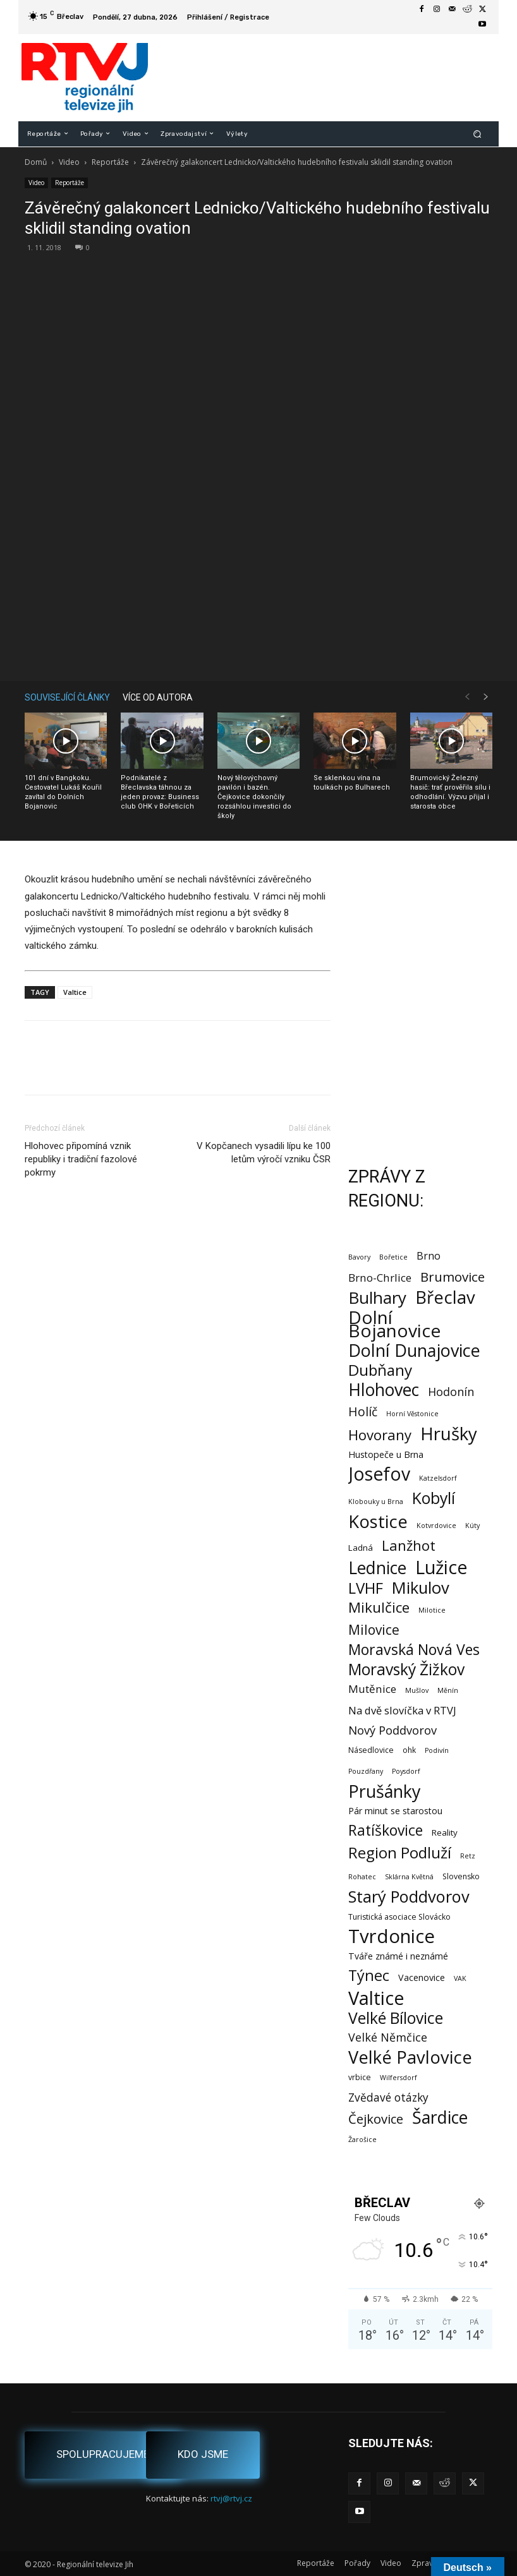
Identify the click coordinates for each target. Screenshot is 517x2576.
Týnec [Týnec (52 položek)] (368, 1975)
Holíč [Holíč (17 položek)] (362, 1411)
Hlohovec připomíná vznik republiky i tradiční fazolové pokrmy (81, 1159)
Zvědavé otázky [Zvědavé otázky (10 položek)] (388, 2097)
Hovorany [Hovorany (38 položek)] (379, 1434)
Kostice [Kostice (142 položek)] (378, 1521)
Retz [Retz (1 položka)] (467, 1855)
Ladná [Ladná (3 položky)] (360, 1547)
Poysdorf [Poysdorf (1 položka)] (406, 1771)
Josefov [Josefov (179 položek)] (379, 1474)
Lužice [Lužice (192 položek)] (441, 1567)
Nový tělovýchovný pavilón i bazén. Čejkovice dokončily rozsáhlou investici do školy (254, 797)
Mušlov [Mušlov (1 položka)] (417, 1690)
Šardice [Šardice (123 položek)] (440, 2117)
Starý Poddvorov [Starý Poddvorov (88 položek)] (409, 1896)
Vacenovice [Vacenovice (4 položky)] (421, 1977)
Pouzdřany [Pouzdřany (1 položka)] (365, 1771)
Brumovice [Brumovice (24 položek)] (452, 1277)
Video (69, 162)
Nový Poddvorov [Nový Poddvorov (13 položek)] (392, 1729)
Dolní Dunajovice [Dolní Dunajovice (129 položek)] (414, 1350)
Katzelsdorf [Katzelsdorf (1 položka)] (438, 1478)
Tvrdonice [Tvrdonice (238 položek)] (391, 1936)
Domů (36, 162)
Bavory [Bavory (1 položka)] (359, 1257)
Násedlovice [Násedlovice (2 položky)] (371, 1750)
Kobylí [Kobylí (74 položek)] (433, 1498)
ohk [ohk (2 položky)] (409, 1750)
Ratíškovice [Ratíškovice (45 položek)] (385, 1830)
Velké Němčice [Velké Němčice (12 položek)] (387, 2037)
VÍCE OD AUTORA (158, 697)
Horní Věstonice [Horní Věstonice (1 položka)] (412, 1413)
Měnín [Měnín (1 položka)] (447, 1690)
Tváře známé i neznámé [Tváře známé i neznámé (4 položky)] (398, 1956)
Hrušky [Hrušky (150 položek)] (448, 1433)
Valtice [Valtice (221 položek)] (376, 1998)
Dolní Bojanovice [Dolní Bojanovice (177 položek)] (394, 1324)
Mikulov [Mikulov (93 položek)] (420, 1587)
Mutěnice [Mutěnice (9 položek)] (372, 1688)
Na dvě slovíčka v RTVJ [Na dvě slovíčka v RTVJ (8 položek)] (402, 1710)
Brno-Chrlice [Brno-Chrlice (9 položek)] (379, 1277)
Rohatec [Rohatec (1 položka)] (362, 1876)
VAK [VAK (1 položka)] (460, 1978)
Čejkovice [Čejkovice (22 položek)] (375, 2119)
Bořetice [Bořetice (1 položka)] (393, 1257)
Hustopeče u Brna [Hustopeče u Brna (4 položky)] (385, 1454)
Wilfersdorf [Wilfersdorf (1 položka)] (398, 2077)
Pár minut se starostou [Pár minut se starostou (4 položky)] (395, 1811)
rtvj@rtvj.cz (231, 2498)
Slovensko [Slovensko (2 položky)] (461, 1876)
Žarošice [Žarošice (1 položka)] (362, 2139)
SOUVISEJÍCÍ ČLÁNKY (67, 697)
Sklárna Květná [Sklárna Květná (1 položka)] (409, 1876)
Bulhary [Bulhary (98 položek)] (377, 1297)
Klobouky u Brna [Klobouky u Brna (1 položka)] (375, 1501)
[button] (477, 133)
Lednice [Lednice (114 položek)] (377, 1568)
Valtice (75, 992)
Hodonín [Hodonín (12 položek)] (451, 1392)
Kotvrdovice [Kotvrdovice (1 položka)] (436, 1525)
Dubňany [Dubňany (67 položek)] (380, 1369)
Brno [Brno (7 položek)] (429, 1256)
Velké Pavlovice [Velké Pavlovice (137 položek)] (410, 2057)
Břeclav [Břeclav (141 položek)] (445, 1297)
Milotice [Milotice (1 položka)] (432, 1610)
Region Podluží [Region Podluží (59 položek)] (399, 1852)
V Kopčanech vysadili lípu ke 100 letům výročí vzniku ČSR (264, 1152)
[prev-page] (467, 697)
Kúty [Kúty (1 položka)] (472, 1525)
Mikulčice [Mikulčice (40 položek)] (379, 1607)
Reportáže (110, 162)
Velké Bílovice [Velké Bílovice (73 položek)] (395, 2018)
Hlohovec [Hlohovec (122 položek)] (383, 1389)
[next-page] (486, 697)
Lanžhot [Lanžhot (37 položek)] (408, 1545)
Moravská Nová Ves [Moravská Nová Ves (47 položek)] (414, 1649)
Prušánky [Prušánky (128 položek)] (384, 1791)
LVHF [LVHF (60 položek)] (365, 1587)
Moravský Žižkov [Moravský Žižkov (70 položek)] (406, 1669)
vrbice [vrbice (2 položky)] (359, 2077)
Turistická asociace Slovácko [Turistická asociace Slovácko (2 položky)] (399, 1916)
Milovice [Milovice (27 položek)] (373, 1630)
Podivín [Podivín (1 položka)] (437, 1750)
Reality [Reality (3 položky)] (445, 1832)
